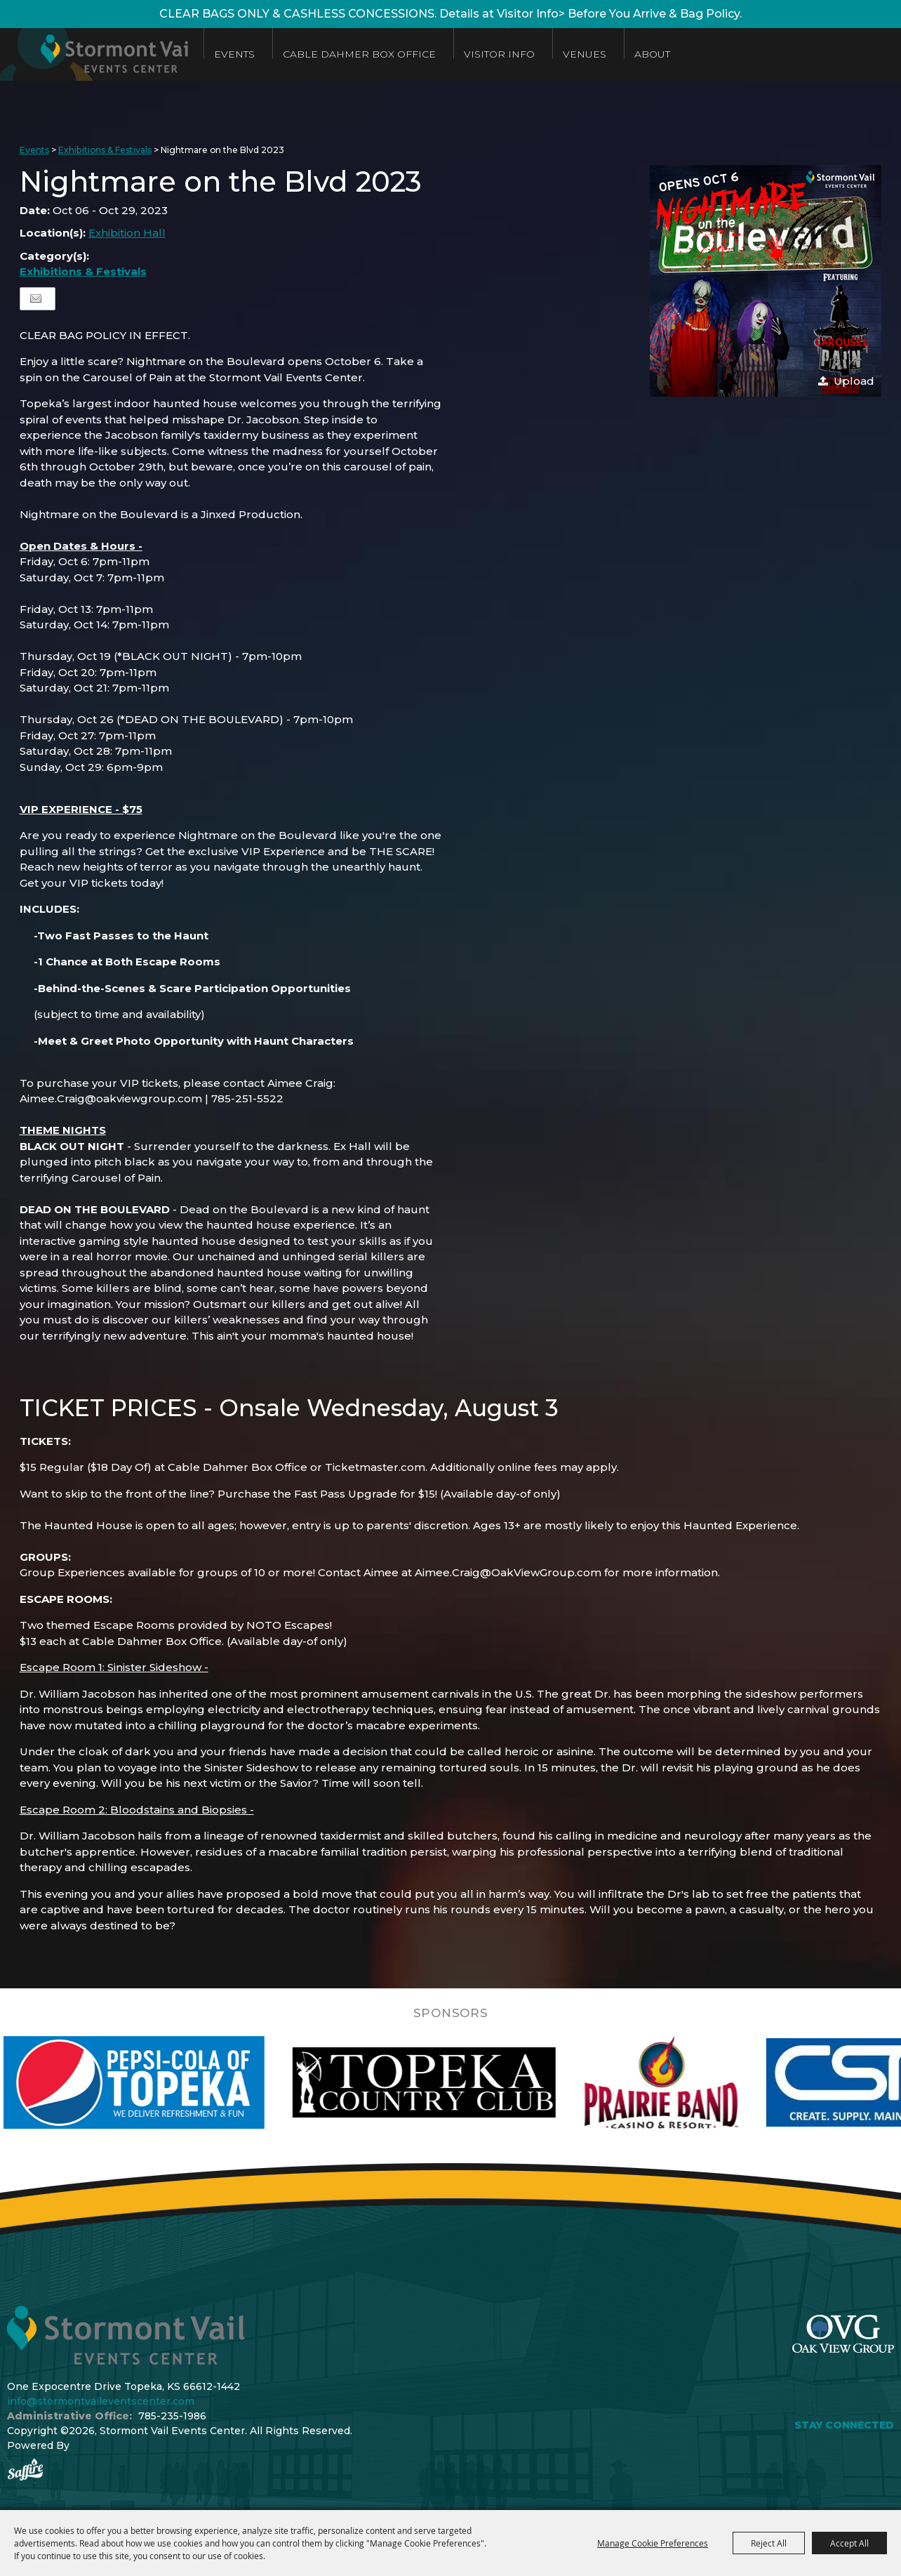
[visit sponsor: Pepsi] (170, 2082)
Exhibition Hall (127, 232)
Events (245, 54)
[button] (765, 281)
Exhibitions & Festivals (105, 150)
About (663, 54)
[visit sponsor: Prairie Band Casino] (697, 2082)
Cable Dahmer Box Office (370, 54)
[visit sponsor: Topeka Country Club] (460, 2082)
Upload (854, 381)
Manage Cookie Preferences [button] (652, 2543)
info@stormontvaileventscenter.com (100, 2401)
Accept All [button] (849, 2543)
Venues (596, 54)
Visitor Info (510, 54)
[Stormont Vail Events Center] (100, 54)
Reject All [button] (769, 2543)
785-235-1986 (172, 2416)
